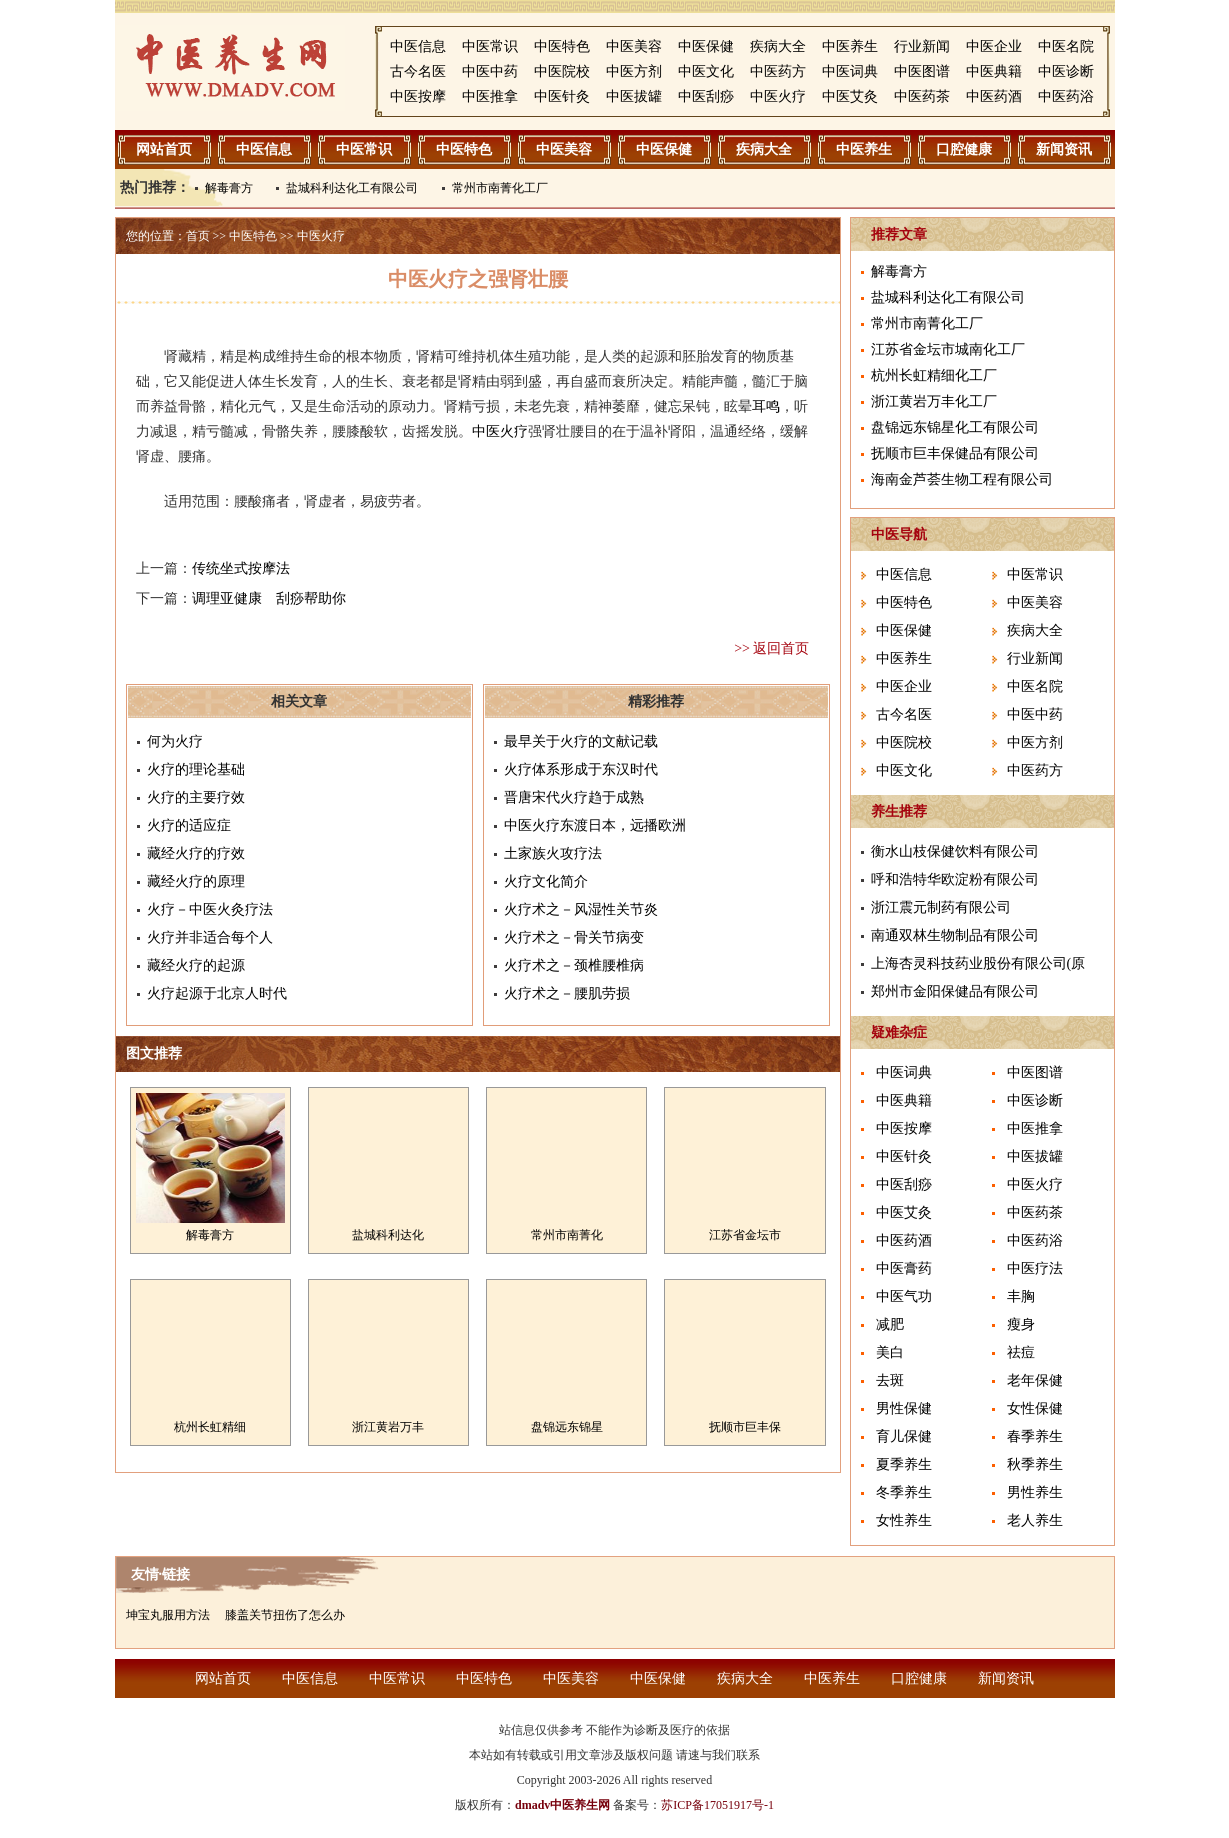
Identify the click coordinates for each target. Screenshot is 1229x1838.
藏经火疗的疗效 (196, 853)
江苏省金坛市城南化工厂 (948, 349)
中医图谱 (922, 71)
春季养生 (1035, 1436)
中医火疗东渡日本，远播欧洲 (595, 825)
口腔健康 (964, 149)
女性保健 (1035, 1408)
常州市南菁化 (567, 1235)
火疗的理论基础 (196, 769)
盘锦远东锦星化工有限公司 (955, 427)
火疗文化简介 (546, 881)
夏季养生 (904, 1464)
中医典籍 (994, 71)
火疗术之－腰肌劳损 (567, 993)
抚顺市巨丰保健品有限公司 (955, 453)
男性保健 (904, 1408)
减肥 (890, 1324)
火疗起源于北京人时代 (217, 993)
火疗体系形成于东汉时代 (581, 769)
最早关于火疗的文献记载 (581, 741)
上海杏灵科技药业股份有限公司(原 (978, 963)
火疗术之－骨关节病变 (574, 937)
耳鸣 (766, 406)
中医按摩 (418, 96)
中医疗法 (1035, 1268)
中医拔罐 (634, 96)
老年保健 (1035, 1380)
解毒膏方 (229, 188)
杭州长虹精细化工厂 (934, 375)
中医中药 (490, 71)
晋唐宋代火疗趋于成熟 (574, 797)
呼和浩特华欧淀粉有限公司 (955, 879)
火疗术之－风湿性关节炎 (581, 909)
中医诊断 (1066, 71)
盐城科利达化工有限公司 (352, 188)
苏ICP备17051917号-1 (717, 1805)
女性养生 (904, 1520)
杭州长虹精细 (210, 1427)
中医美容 (634, 46)
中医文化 (706, 71)
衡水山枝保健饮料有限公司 (955, 851)
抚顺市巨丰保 (745, 1427)
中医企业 (994, 46)
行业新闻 (922, 46)
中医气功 (904, 1296)
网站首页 (164, 149)
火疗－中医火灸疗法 (210, 909)
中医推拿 (490, 96)
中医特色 (562, 46)
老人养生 (1035, 1520)
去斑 (890, 1380)
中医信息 (418, 46)
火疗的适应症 (189, 825)
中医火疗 (778, 96)
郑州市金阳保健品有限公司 (955, 991)
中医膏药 (904, 1268)
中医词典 (850, 71)
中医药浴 (1066, 96)
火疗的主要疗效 (196, 797)
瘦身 (1021, 1324)
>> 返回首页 (771, 648)
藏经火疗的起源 (196, 965)
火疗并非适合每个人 (210, 937)
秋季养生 (1035, 1464)
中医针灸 (562, 96)
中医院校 (562, 71)
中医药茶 (922, 96)
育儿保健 (904, 1436)
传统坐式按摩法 (241, 568)
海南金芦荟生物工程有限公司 (962, 479)
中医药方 (778, 71)
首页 (198, 236)
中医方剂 (634, 71)
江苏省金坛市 (745, 1235)
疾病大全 (778, 46)
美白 (890, 1352)
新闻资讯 (1064, 149)
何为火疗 (175, 741)
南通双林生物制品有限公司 (955, 935)
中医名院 (1066, 46)
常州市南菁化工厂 (500, 188)
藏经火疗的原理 (196, 881)
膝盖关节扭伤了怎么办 (285, 1615)
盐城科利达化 (388, 1235)
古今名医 (418, 71)
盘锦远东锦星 (567, 1427)
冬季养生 (904, 1492)
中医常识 (490, 46)
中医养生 (850, 46)
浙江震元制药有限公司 (941, 907)
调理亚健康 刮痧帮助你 (269, 598)
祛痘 (1021, 1352)
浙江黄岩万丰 (388, 1427)
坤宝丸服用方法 (168, 1615)
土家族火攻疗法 (553, 853)
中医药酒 (994, 96)
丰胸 (1021, 1296)
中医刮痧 (706, 96)
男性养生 (1035, 1492)
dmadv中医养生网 (562, 1805)
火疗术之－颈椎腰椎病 (574, 965)
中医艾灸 (850, 96)
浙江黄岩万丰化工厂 (934, 401)
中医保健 (706, 46)
